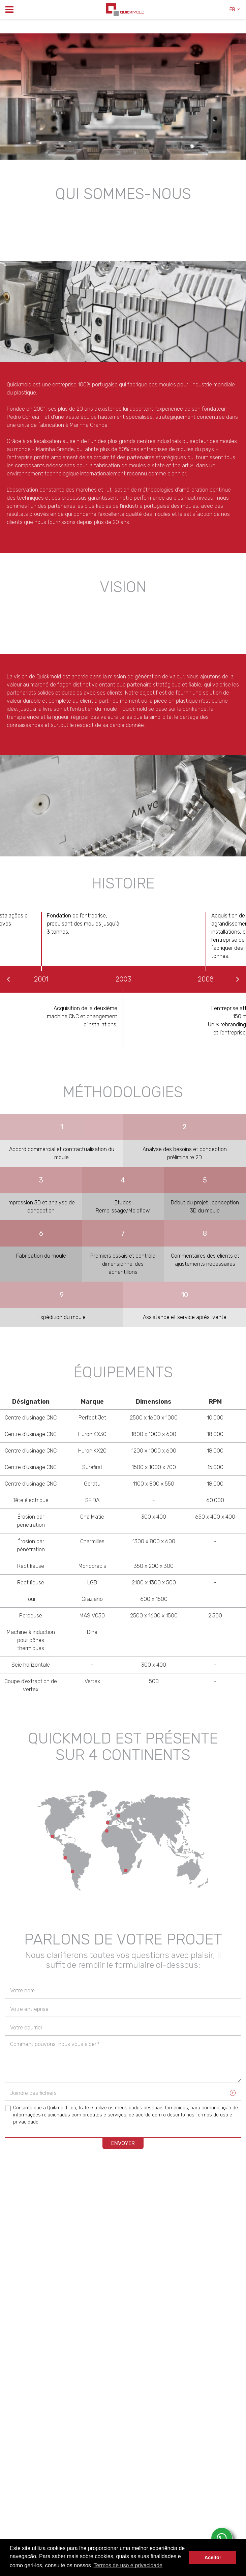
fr (235, 9)
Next (237, 979)
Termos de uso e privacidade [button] (127, 2565)
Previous (8, 979)
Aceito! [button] (213, 2557)
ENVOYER (123, 2143)
